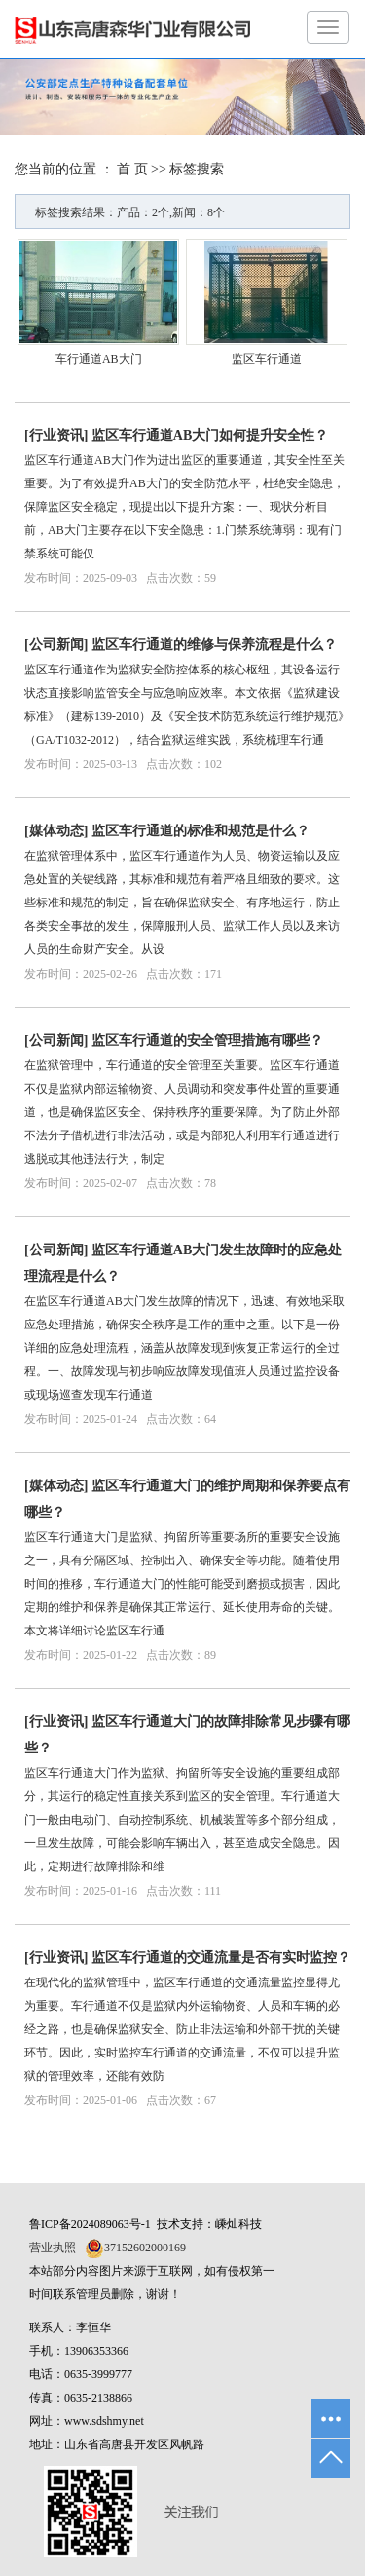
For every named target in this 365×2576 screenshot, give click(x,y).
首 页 (132, 169)
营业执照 (52, 2247)
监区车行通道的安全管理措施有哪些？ (207, 1040)
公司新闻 (56, 644)
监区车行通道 (267, 358)
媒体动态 (56, 831)
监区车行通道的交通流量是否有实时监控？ (220, 1957)
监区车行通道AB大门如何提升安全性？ (209, 435)
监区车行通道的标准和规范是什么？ (200, 831)
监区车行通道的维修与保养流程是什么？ (214, 644)
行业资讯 (56, 435)
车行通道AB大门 (98, 358)
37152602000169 (145, 2247)
